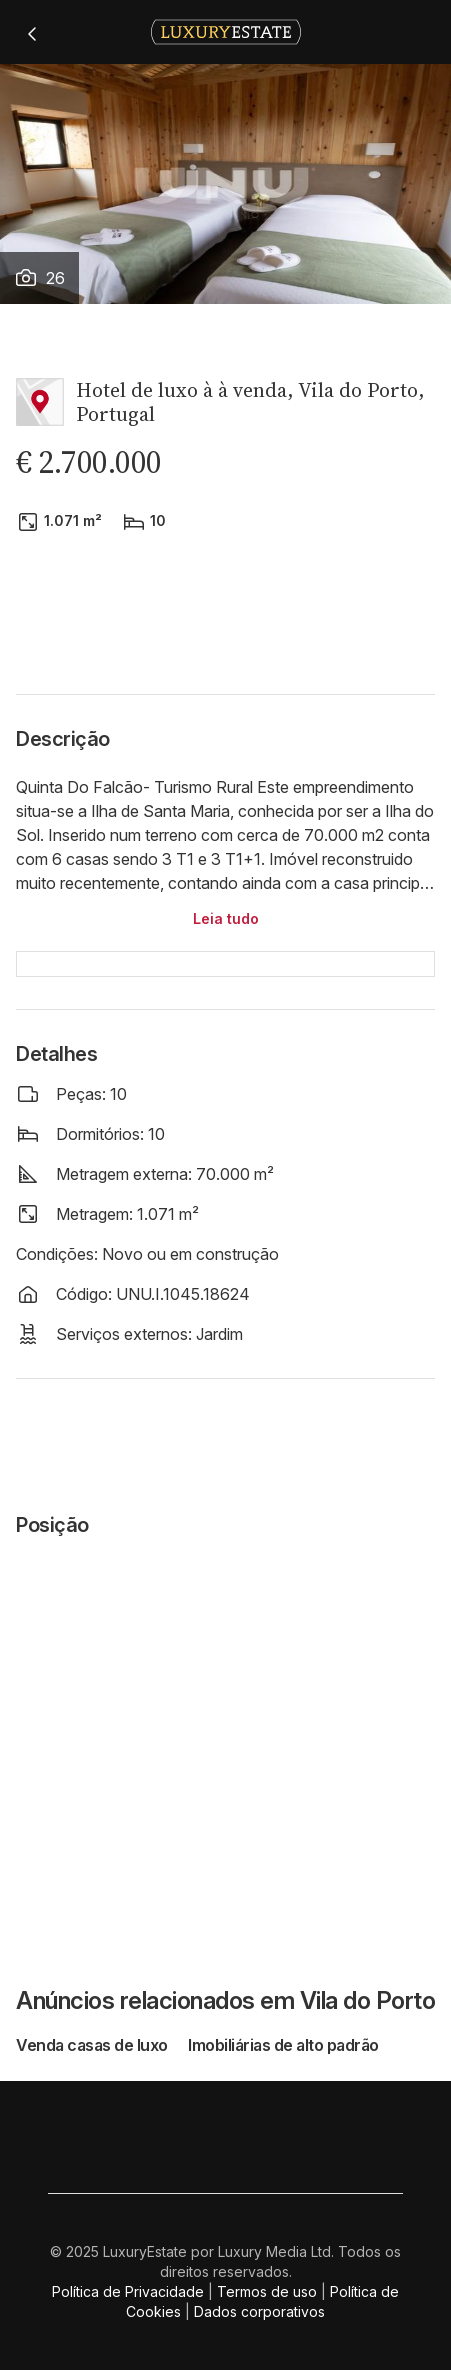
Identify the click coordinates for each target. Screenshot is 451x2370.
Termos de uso (267, 2291)
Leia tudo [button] (226, 918)
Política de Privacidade (128, 2291)
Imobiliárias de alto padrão (283, 2045)
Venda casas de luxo (93, 2045)
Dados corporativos (259, 2311)
